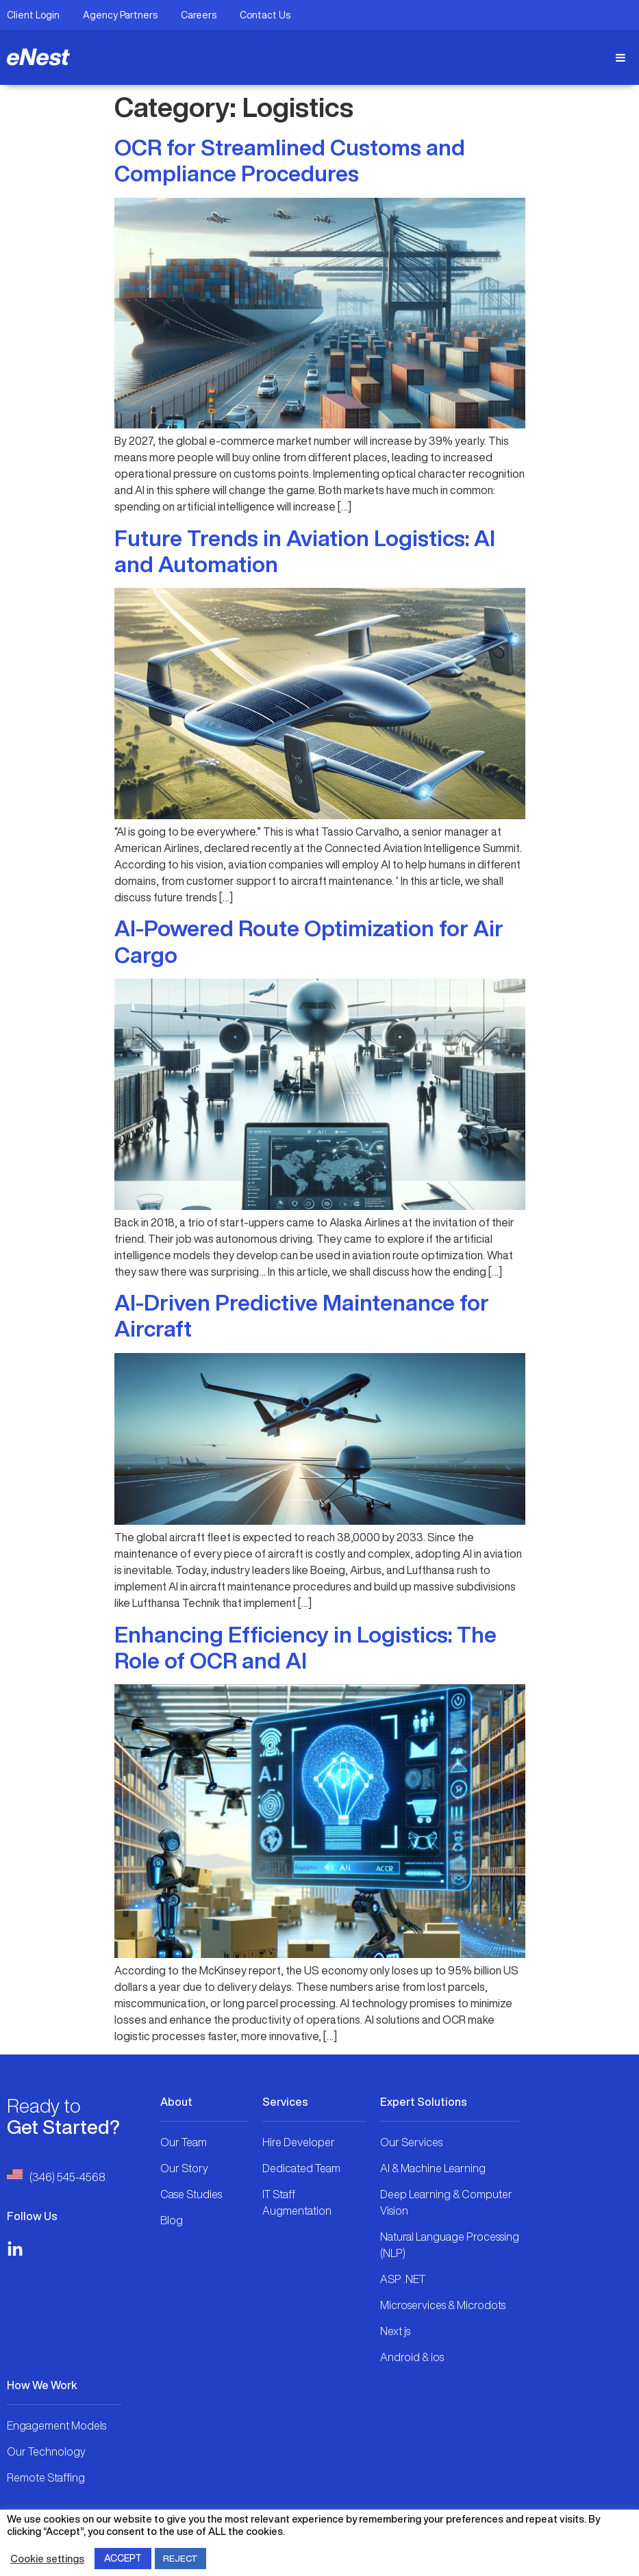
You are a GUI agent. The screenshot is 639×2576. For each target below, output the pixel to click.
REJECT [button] (180, 2558)
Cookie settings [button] (47, 2558)
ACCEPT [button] (123, 2558)
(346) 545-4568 (67, 2177)
